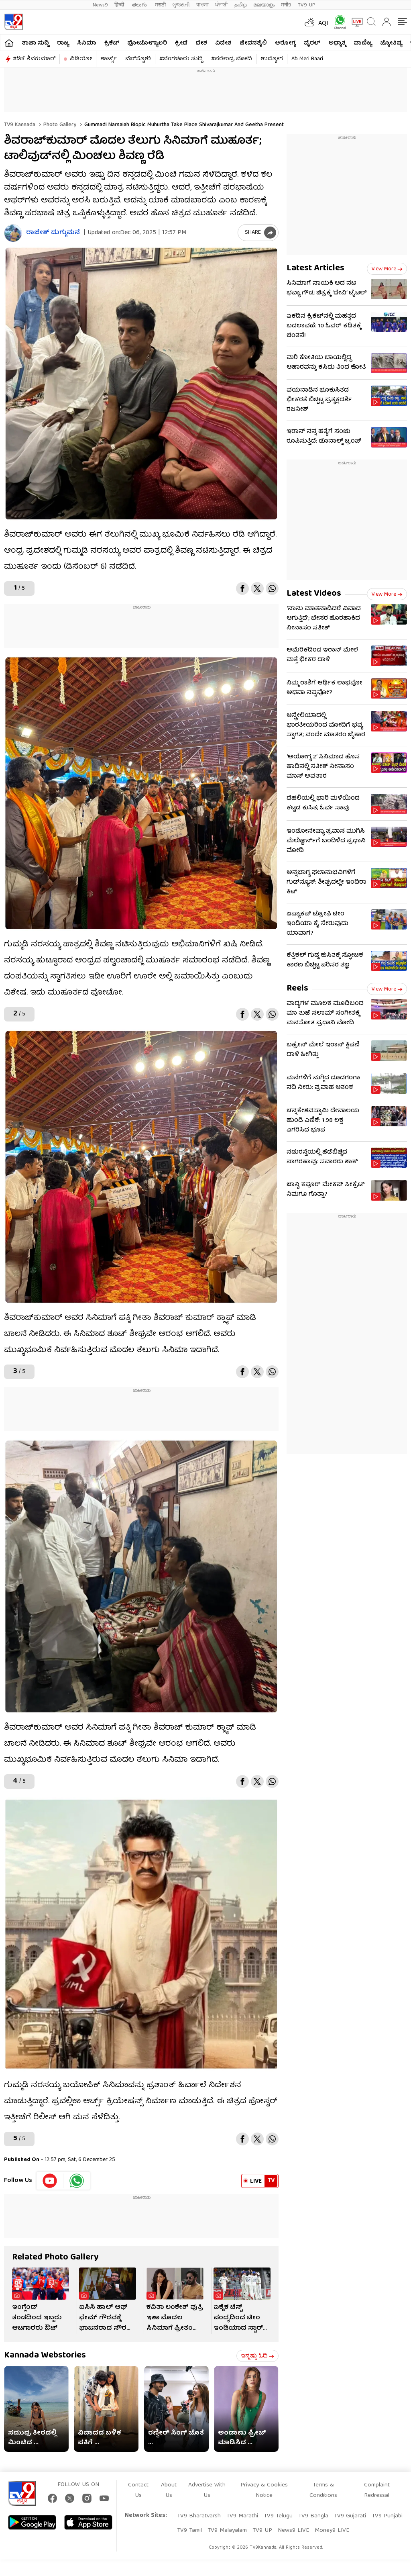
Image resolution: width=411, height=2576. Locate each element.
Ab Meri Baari (307, 59)
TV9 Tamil (189, 2530)
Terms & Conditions (323, 2490)
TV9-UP (306, 5)
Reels (297, 989)
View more (387, 269)
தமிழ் (240, 5)
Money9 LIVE (332, 2530)
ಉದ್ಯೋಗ (271, 59)
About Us (169, 2490)
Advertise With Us (207, 2490)
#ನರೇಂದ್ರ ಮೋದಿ (231, 59)
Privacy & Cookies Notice (264, 2490)
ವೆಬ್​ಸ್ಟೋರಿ (138, 59)
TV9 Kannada (19, 125)
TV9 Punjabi (387, 2516)
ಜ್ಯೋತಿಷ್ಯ (391, 43)
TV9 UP (262, 2530)
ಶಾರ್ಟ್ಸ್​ (108, 59)
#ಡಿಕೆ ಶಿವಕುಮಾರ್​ (34, 59)
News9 (100, 5)
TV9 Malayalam (227, 2530)
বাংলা (202, 5)
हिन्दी (120, 5)
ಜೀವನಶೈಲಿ (253, 43)
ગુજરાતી (181, 5)
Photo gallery (59, 125)
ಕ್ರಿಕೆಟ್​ (111, 43)
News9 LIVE (293, 2530)
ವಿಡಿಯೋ (81, 59)
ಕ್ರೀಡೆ (181, 43)
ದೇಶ (201, 43)
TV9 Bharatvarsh (199, 2516)
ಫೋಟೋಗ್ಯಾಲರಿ (147, 43)
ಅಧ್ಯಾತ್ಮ (337, 43)
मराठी (160, 5)
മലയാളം (264, 5)
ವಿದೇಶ (223, 43)
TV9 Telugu (278, 2516)
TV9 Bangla (313, 2516)
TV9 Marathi (242, 2516)
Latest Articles (315, 268)
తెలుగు (140, 5)
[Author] (13, 233)
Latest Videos (314, 594)
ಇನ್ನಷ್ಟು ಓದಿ (257, 2356)
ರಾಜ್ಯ (63, 43)
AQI (323, 23)
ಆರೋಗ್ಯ (285, 43)
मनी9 (286, 5)
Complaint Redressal (377, 2490)
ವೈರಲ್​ (312, 43)
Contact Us (138, 2490)
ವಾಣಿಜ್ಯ (363, 43)
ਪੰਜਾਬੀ (221, 5)
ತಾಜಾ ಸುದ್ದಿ (35, 43)
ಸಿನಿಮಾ (86, 43)
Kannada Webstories (45, 2356)
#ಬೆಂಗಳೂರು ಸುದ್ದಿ (181, 59)
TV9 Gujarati (350, 2516)
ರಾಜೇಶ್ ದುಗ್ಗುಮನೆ (53, 233)
